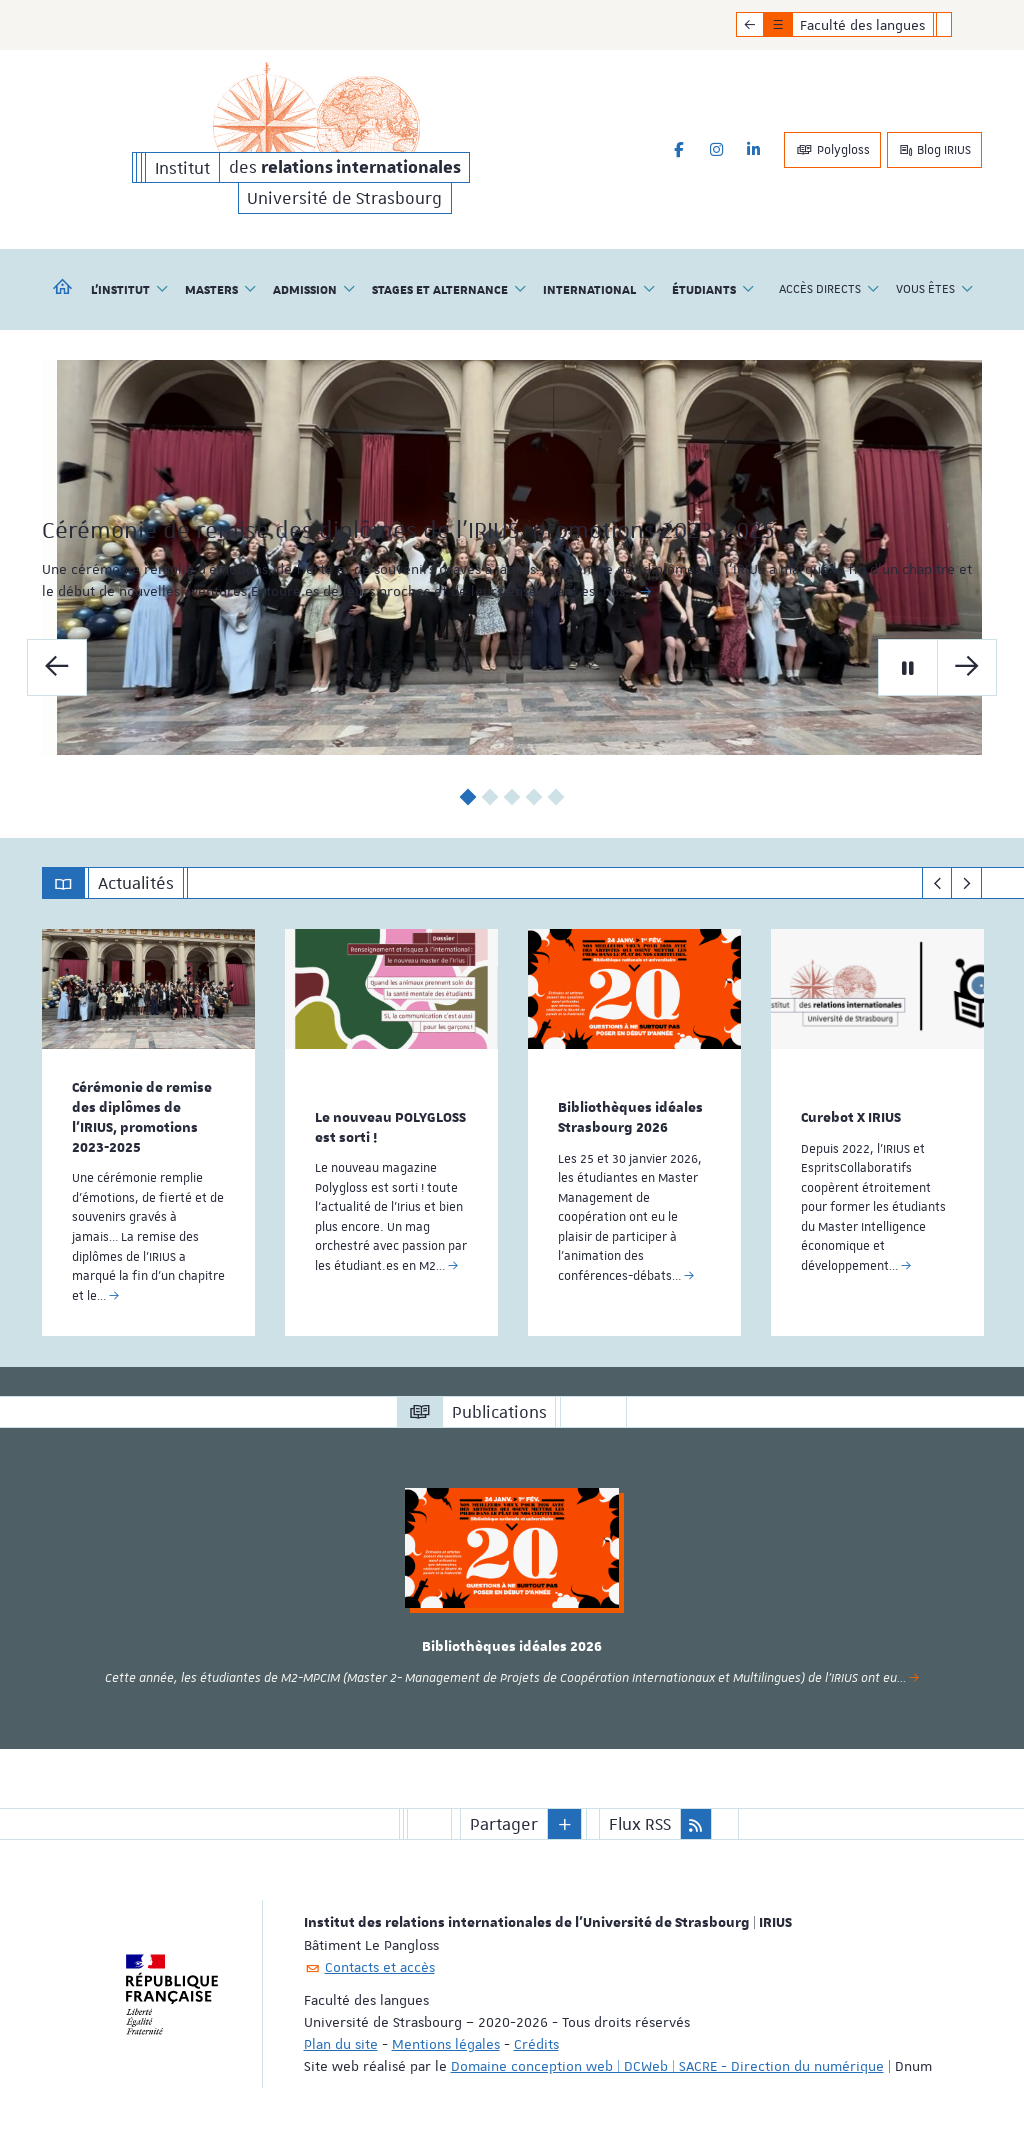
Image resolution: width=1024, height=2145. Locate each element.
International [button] (599, 289)
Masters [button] (221, 289)
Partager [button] (504, 1821)
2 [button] (490, 796)
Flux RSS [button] (640, 1821)
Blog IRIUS (934, 150)
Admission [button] (314, 289)
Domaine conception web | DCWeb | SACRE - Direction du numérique (667, 2063)
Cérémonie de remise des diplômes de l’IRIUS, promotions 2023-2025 (142, 1116)
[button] (565, 1821)
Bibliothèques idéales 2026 (512, 1645)
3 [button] (512, 796)
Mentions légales (446, 2041)
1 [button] (468, 796)
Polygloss (832, 150)
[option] (512, 557)
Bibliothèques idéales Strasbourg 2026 (630, 1117)
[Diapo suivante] (967, 666)
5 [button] (556, 796)
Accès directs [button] (829, 289)
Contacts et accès (380, 1964)
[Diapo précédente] (57, 666)
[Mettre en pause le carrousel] (908, 666)
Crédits (536, 2041)
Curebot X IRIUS (851, 1117)
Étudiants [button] (713, 289)
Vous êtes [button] (935, 289)
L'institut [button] (130, 289)
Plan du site (341, 2041)
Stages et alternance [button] (449, 289)
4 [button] (534, 796)
